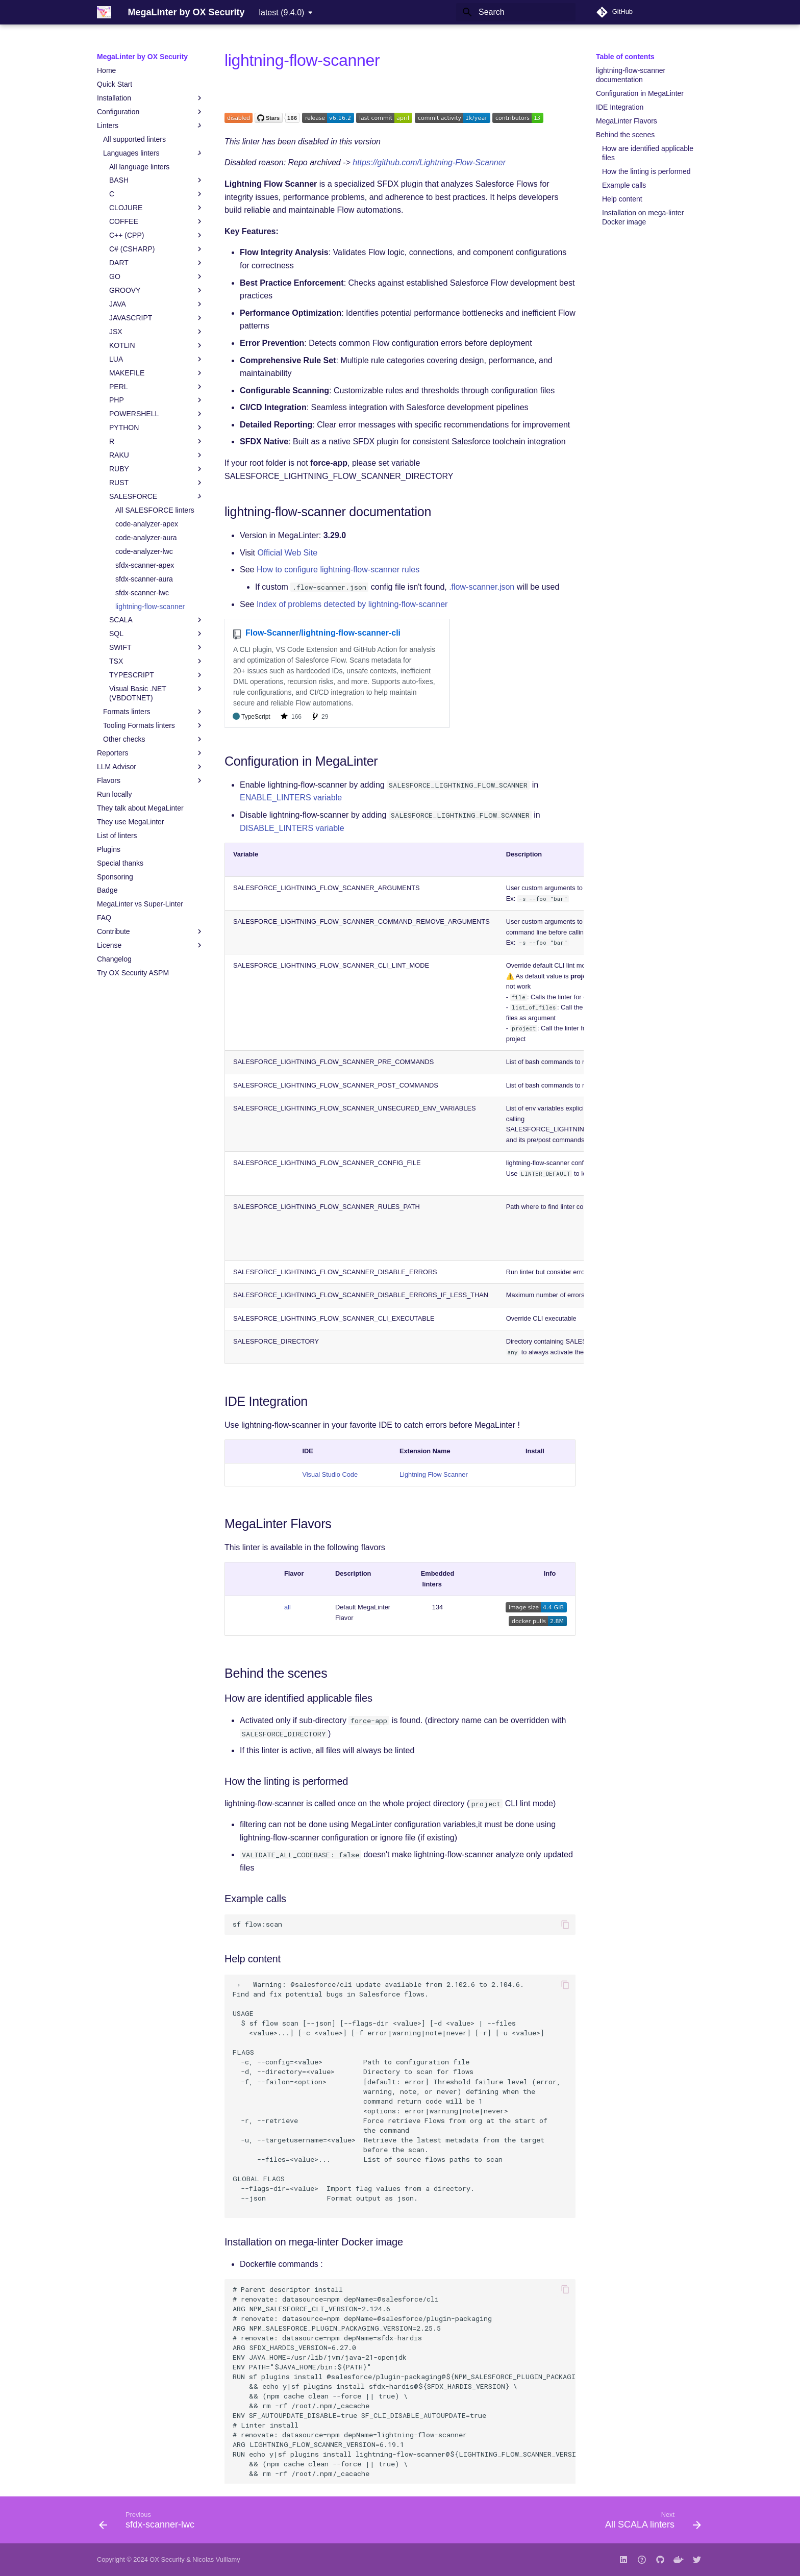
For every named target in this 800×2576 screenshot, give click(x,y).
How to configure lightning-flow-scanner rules (338, 569)
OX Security (166, 2559)
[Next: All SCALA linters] (650, 2523)
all (287, 1607)
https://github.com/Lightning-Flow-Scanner (429, 162)
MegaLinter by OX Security (142, 57)
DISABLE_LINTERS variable (292, 828)
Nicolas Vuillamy (216, 2559)
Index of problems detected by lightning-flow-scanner (352, 604)
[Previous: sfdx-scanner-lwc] (150, 2523)
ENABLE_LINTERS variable (291, 797)
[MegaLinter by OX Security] (104, 12)
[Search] (516, 12)
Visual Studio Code (330, 1474)
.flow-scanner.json (481, 587)
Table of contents (625, 57)
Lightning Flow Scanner (433, 1474)
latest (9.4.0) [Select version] (281, 12)
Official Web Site (287, 552)
